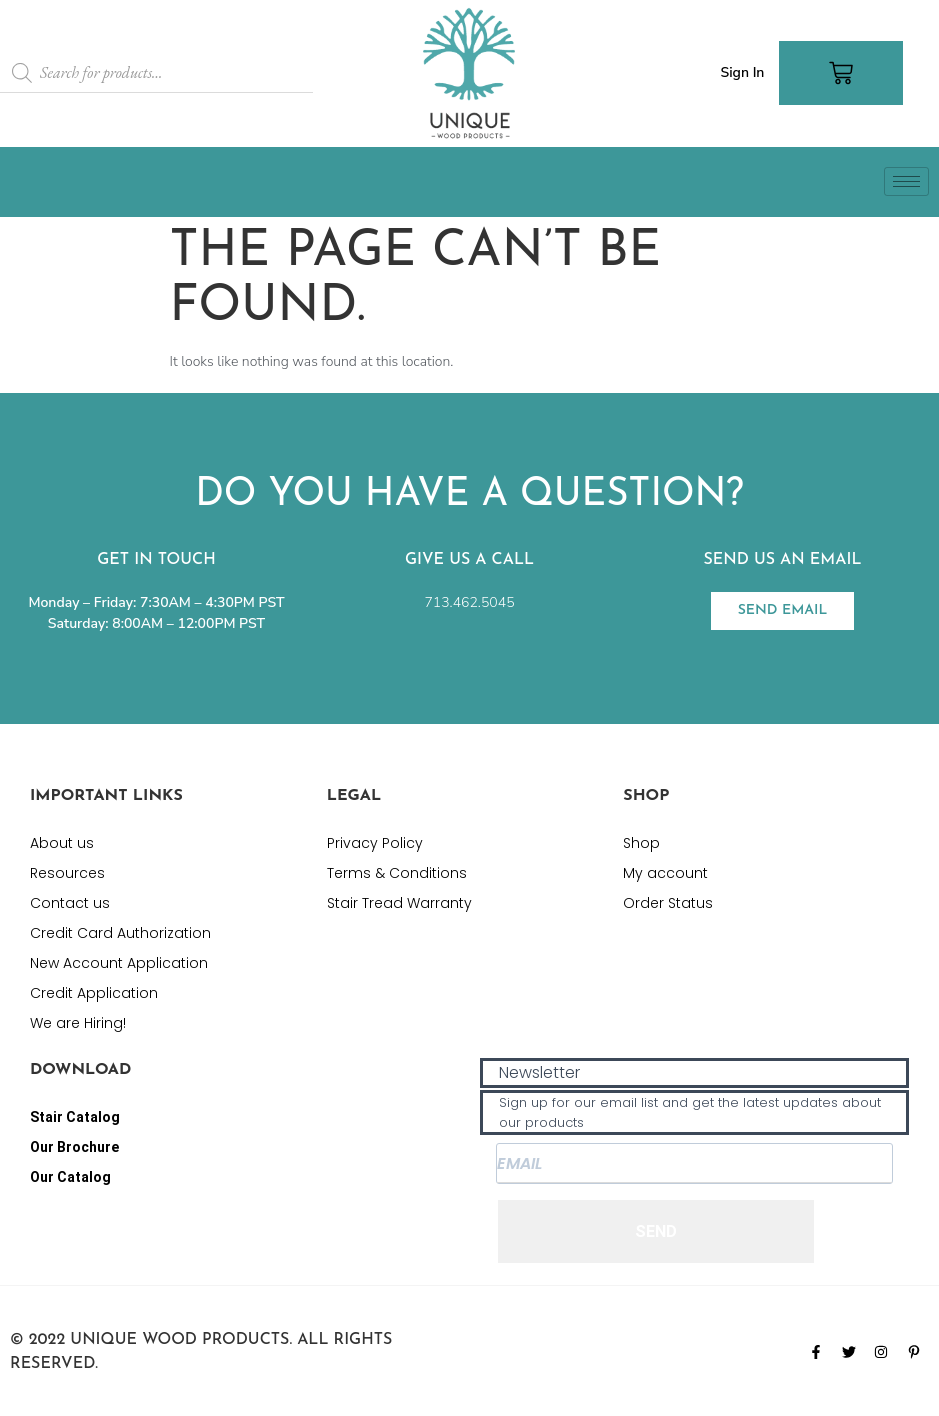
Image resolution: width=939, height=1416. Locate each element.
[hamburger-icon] (906, 181)
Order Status (668, 903)
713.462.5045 (469, 602)
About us (62, 843)
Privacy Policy (375, 843)
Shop (641, 843)
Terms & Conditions (397, 873)
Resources (67, 873)
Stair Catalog (75, 1117)
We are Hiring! (78, 1023)
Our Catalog (70, 1177)
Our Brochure (74, 1147)
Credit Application (94, 993)
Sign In (742, 72)
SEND (656, 1231)
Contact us (70, 903)
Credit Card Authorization (120, 933)
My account (665, 873)
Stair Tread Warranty (399, 903)
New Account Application (119, 963)
